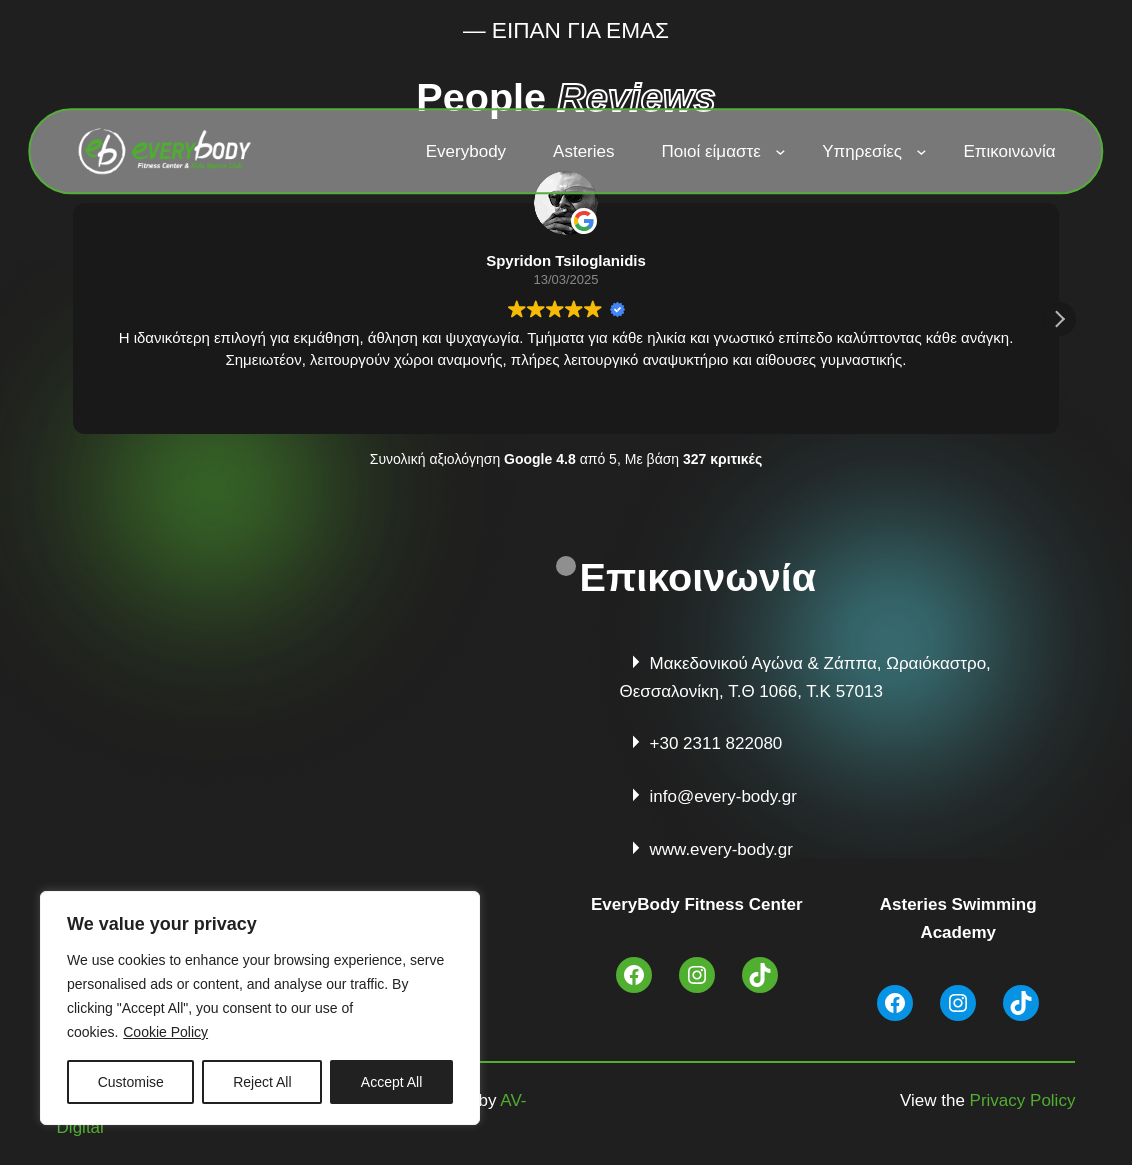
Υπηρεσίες (862, 151)
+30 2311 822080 (716, 743)
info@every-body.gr (723, 796)
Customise (131, 1082)
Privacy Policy (1023, 1100)
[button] (1059, 319)
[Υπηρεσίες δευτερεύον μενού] (921, 151)
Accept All (391, 1082)
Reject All (262, 1082)
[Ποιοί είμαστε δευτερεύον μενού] (780, 151)
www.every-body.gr (721, 849)
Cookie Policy (165, 1032)
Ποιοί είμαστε (711, 151)
